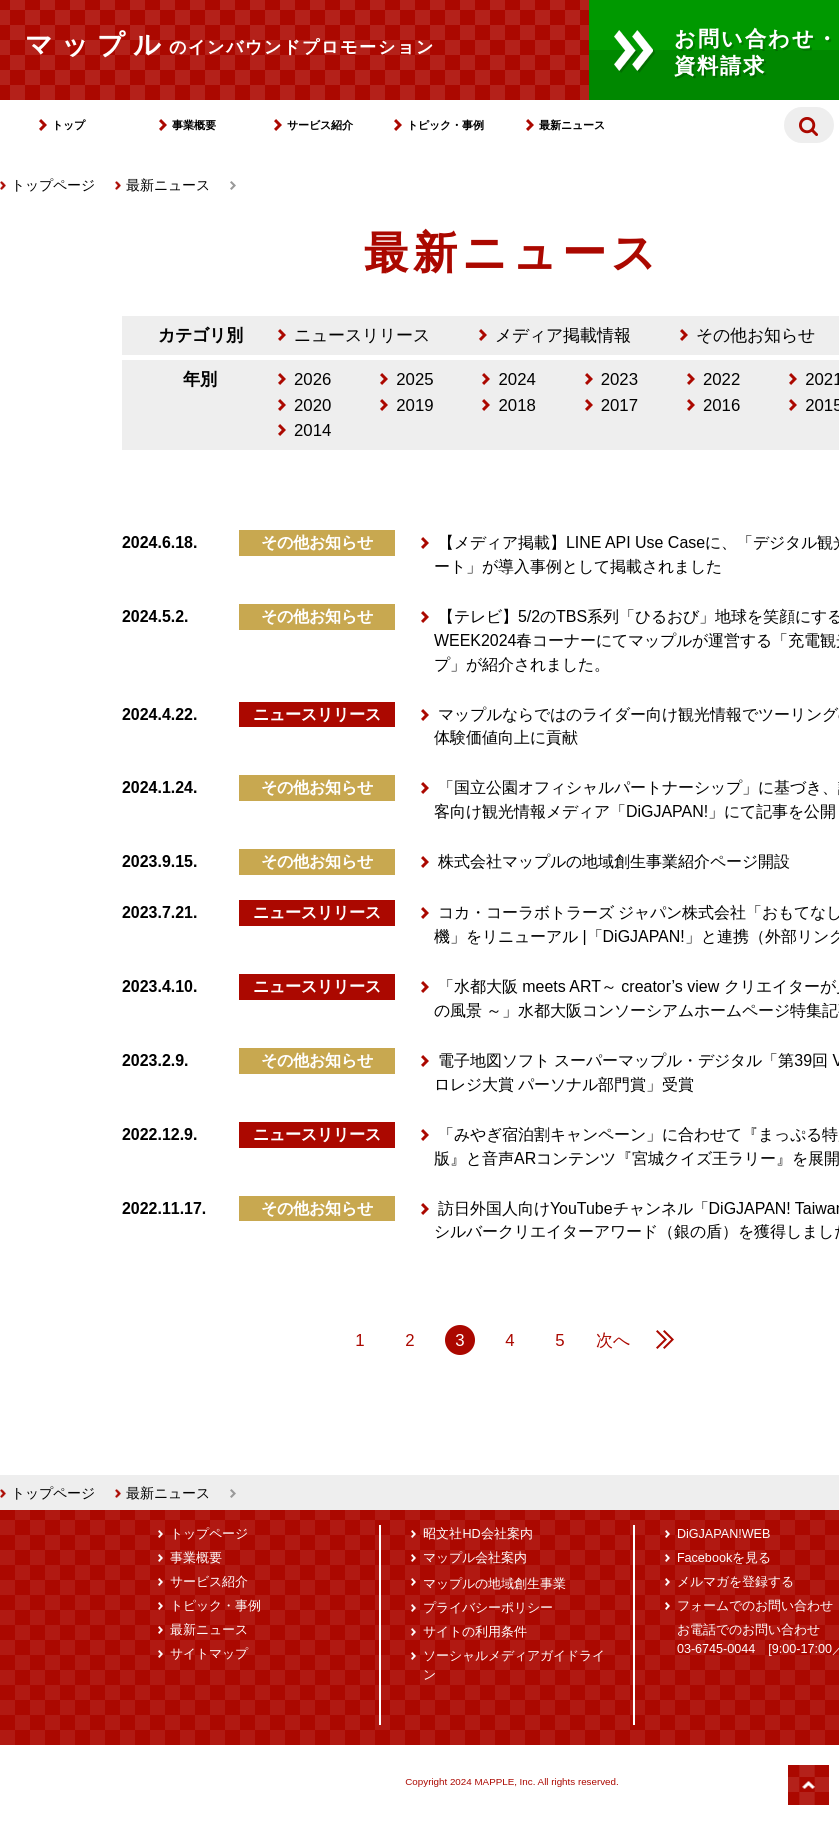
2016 (721, 405)
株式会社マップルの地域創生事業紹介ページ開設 (614, 861)
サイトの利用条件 (475, 1632)
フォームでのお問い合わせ (755, 1606)
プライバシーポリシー (488, 1608)
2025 (414, 379)
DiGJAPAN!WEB (724, 1534)
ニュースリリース (362, 335)
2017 (619, 405)
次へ (613, 1340)
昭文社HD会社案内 (477, 1534)
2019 (414, 405)
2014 (312, 430)
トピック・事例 (445, 125)
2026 (312, 379)
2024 (516, 379)
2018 (516, 405)
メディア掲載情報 (563, 335)
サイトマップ (209, 1654)
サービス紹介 (320, 125)
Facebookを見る (724, 1558)
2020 (312, 405)
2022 (721, 379)
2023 (619, 379)
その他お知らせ (755, 335)
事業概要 (194, 125)
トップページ (47, 185)
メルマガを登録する (735, 1582)
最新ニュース (572, 125)
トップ (68, 125)
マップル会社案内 (475, 1558)
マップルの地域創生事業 (494, 1584)
